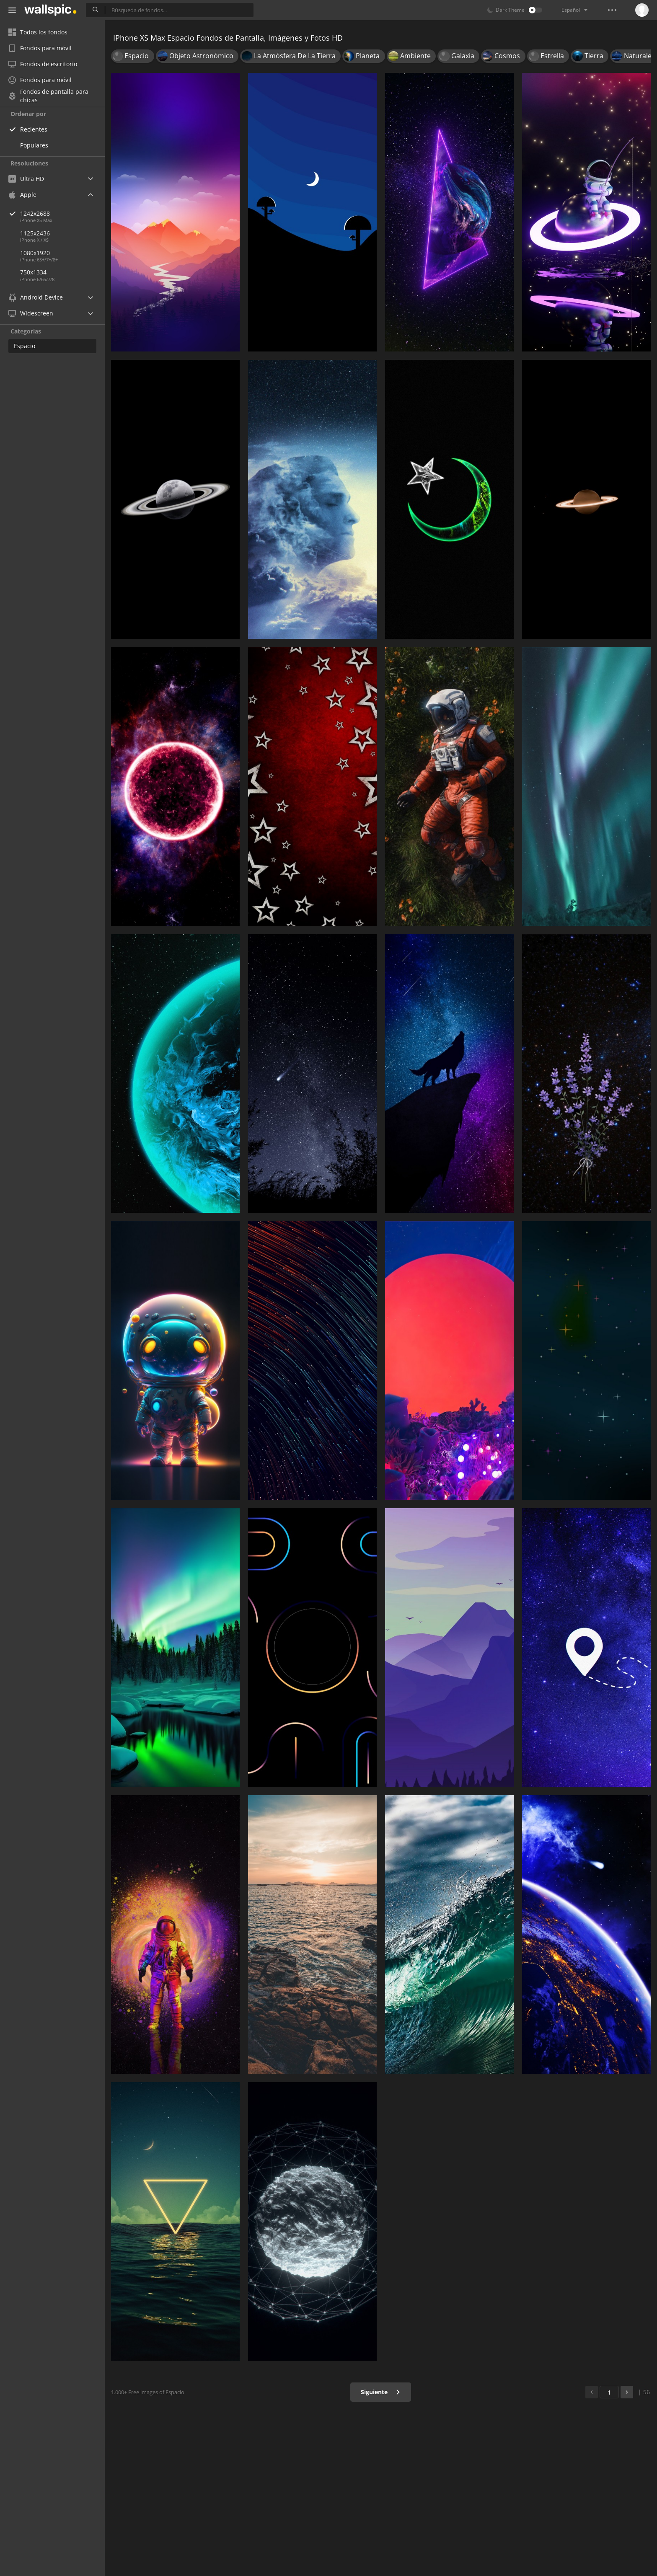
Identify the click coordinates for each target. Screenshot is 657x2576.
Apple (22, 195)
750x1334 (33, 272)
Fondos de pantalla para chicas (48, 96)
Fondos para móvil (40, 48)
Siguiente (381, 2392)
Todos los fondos (37, 32)
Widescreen (30, 313)
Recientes (33, 129)
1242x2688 (62, 213)
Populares (34, 145)
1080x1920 (35, 253)
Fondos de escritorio (42, 64)
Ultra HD (26, 179)
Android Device (35, 297)
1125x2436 (35, 233)
